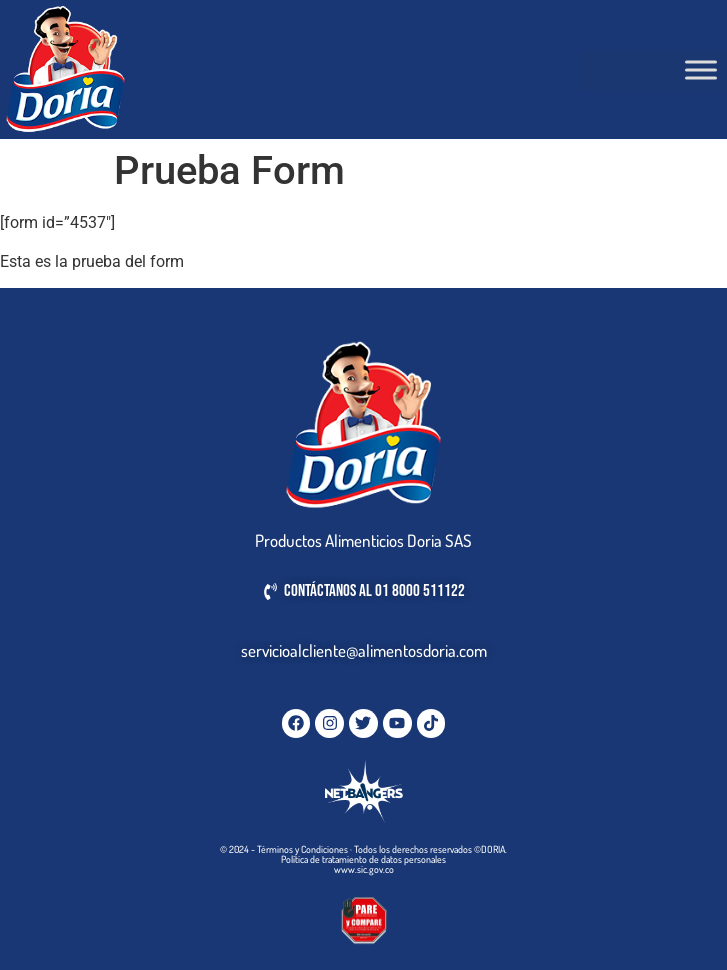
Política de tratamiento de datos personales (363, 859)
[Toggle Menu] (701, 69)
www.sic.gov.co (364, 869)
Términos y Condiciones (302, 849)
